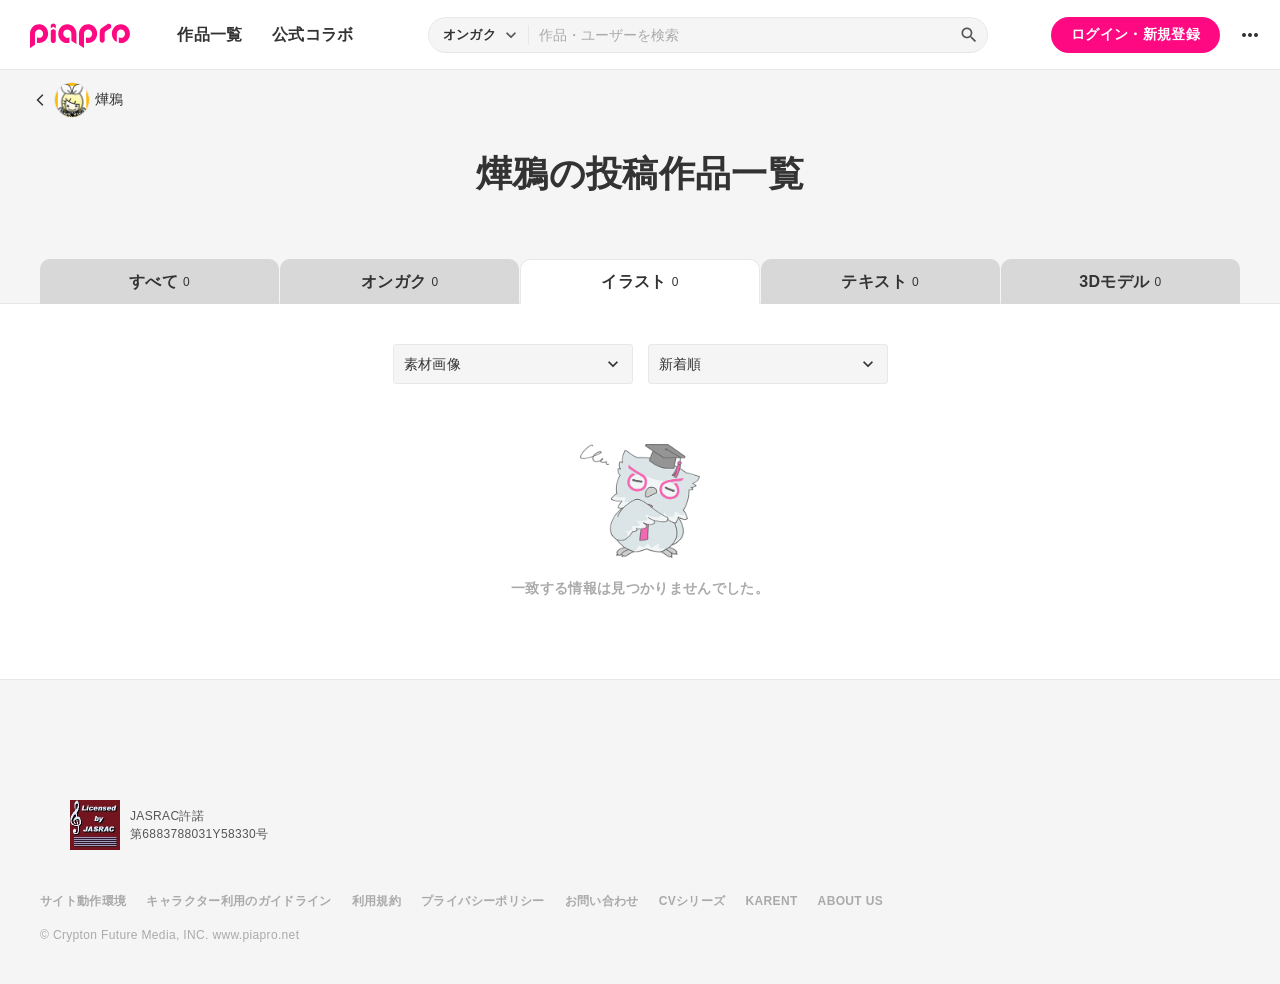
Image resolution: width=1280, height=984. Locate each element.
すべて (159, 281)
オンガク (399, 281)
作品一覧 (209, 34)
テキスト (879, 281)
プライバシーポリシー (483, 901)
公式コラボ (313, 34)
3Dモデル (1120, 281)
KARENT (772, 901)
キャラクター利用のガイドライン (238, 901)
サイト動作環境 (83, 901)
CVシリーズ (692, 901)
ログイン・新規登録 (1135, 34)
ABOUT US (850, 901)
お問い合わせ (602, 901)
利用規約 (376, 901)
